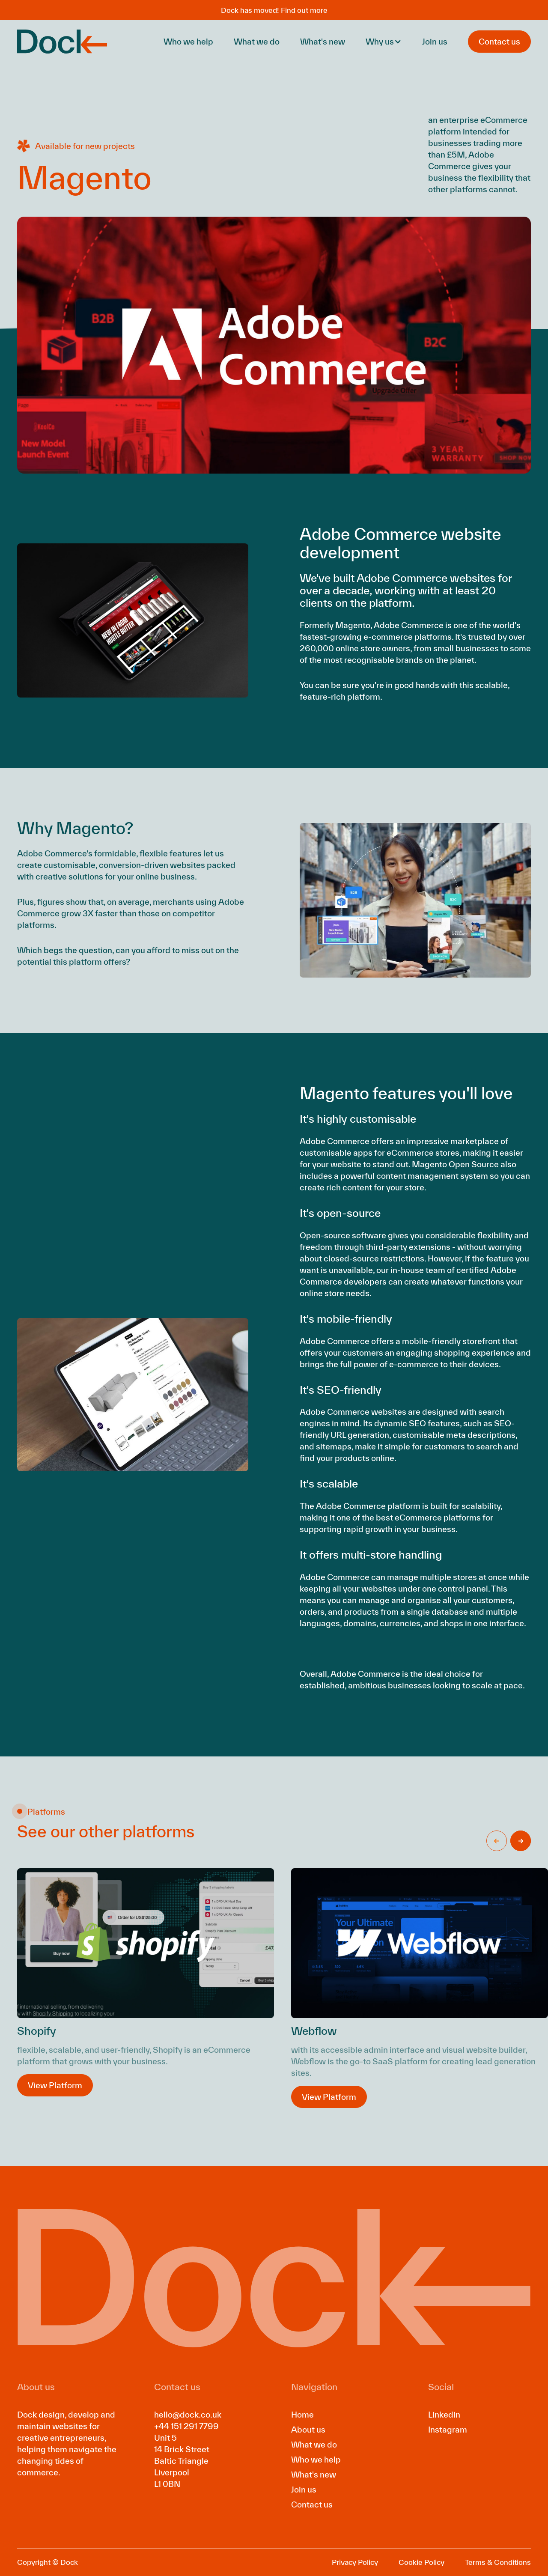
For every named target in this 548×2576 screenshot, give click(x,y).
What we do (257, 41)
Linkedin (444, 2414)
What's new (322, 41)
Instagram (447, 2429)
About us (308, 2429)
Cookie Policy (421, 2562)
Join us (434, 41)
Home (302, 2414)
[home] (62, 42)
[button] (384, 41)
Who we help (188, 41)
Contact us (312, 2504)
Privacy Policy (355, 2562)
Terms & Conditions (498, 2562)
